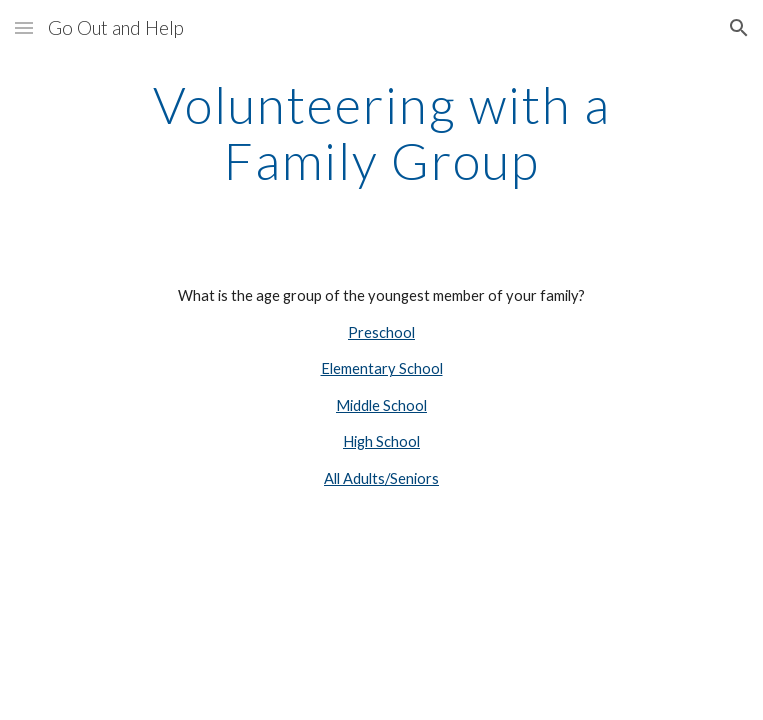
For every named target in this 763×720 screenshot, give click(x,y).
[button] (24, 27)
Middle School (381, 405)
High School (381, 441)
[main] (381, 132)
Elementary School (382, 368)
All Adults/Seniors (381, 478)
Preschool (381, 332)
